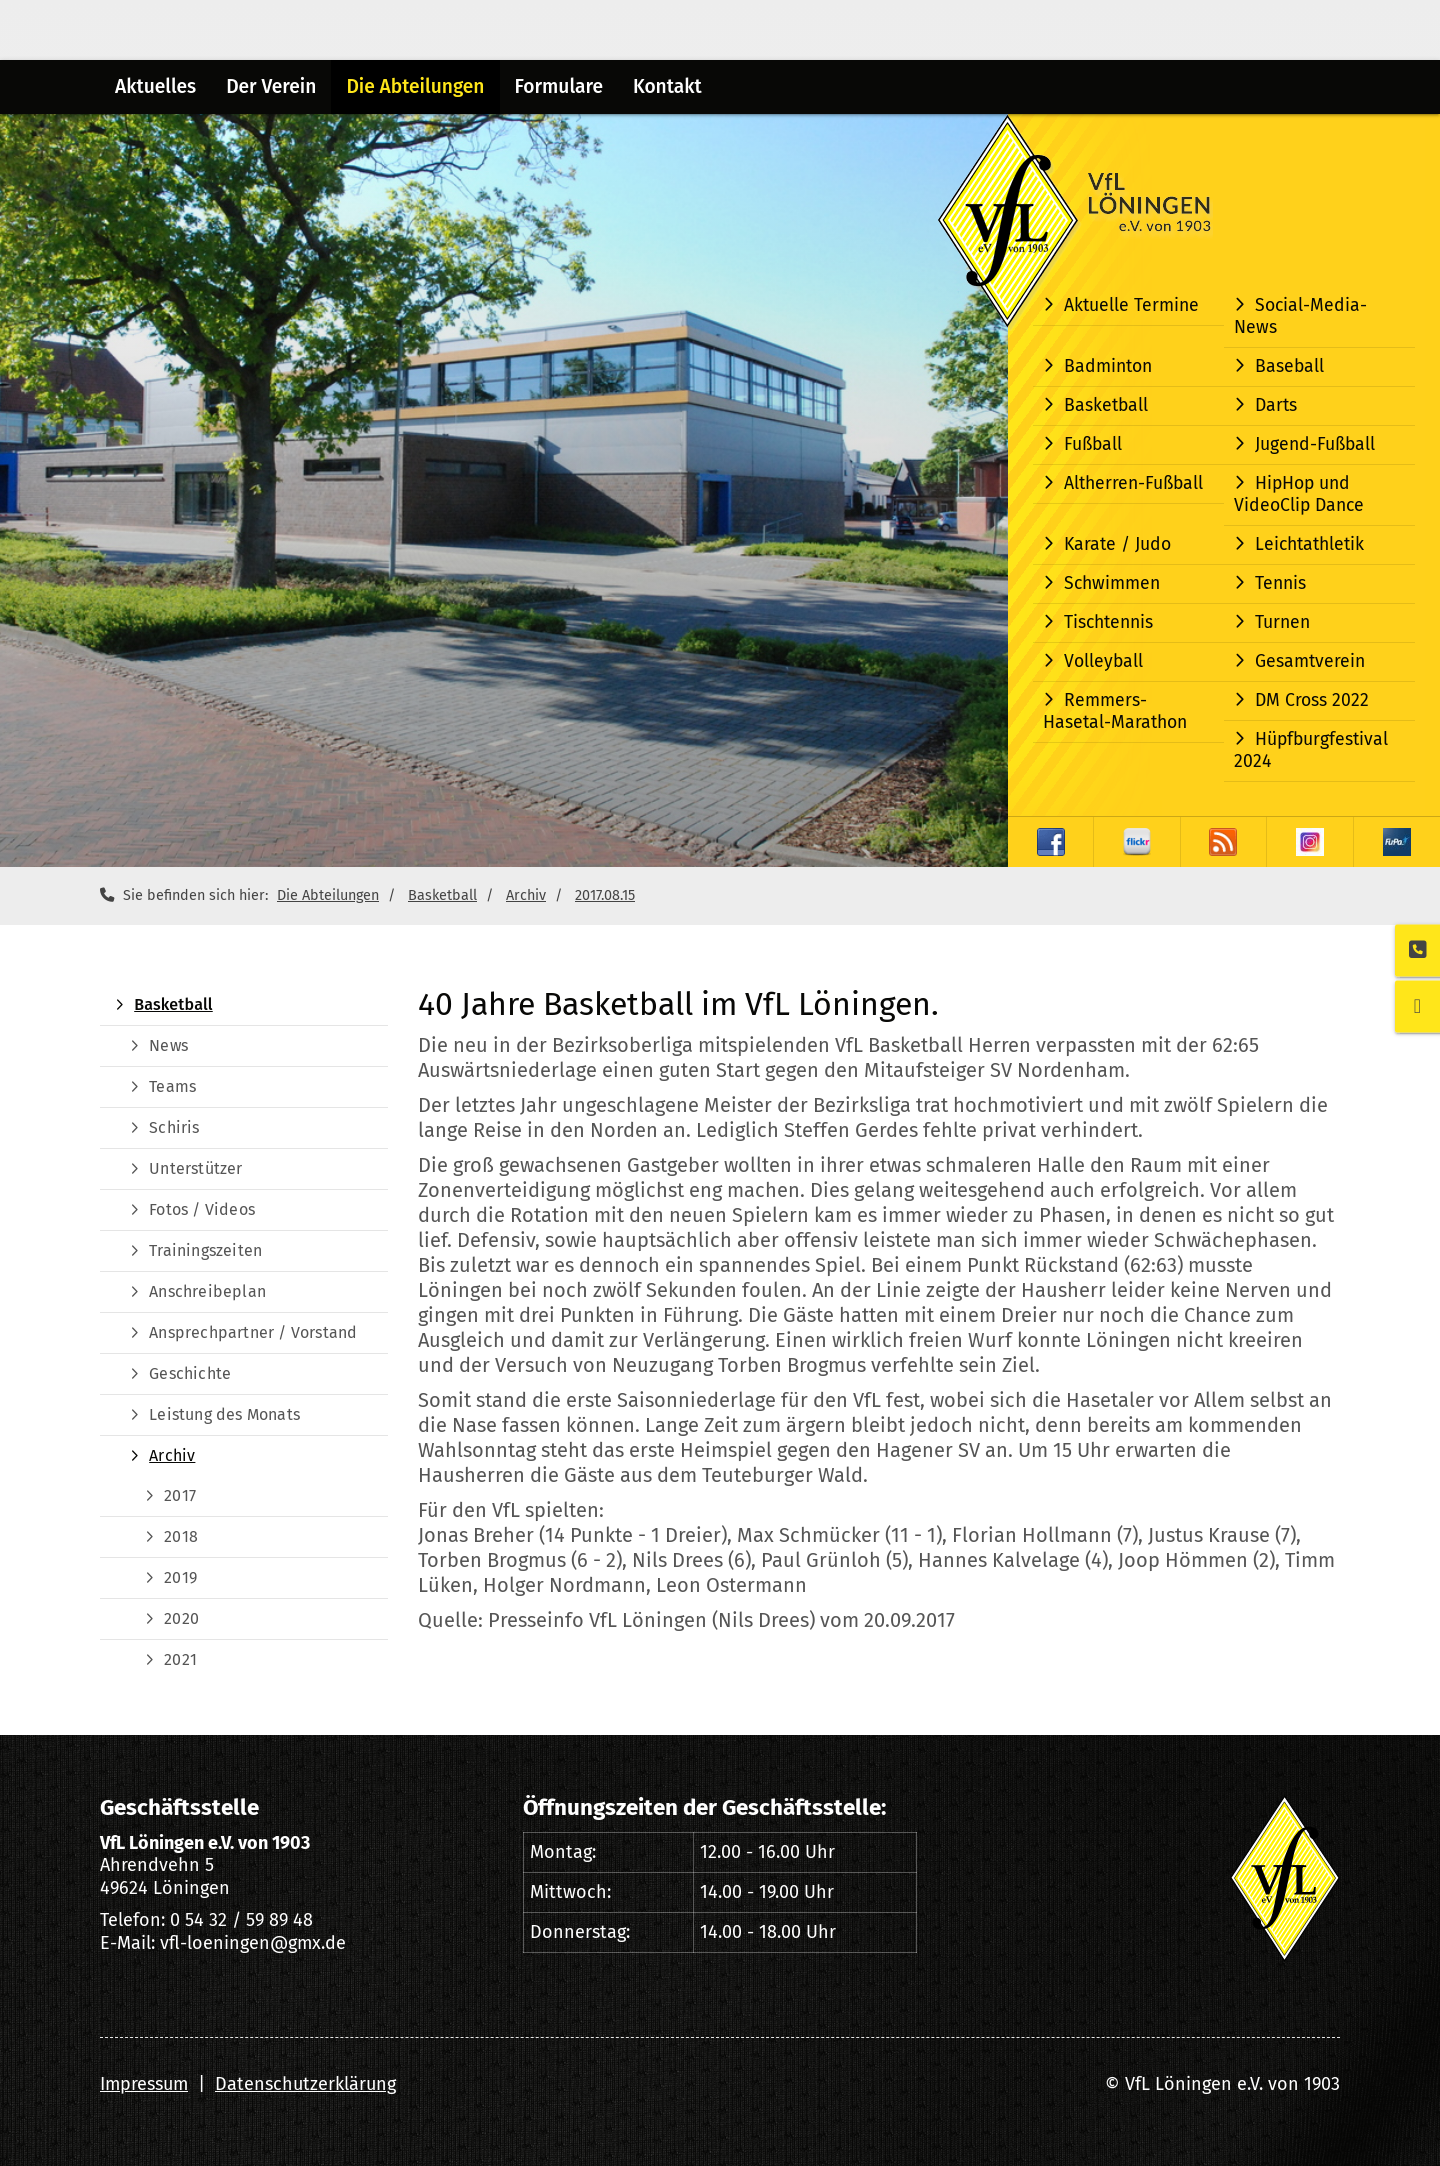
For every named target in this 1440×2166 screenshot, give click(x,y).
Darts (1276, 405)
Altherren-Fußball (1133, 483)
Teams (172, 1086)
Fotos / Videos (202, 1209)
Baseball (1289, 366)
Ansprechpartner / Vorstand (253, 1332)
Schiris (174, 1127)
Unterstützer (195, 1168)
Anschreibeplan (207, 1291)
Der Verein (271, 86)
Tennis (1280, 583)
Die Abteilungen (415, 86)
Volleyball (1103, 661)
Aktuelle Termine (1131, 305)
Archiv (526, 895)
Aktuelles (155, 86)
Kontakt (667, 86)
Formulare (559, 86)
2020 (181, 1618)
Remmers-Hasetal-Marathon (1115, 711)
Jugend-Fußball (1315, 444)
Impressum (144, 2084)
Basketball (1106, 405)
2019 (180, 1577)
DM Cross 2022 (1312, 700)
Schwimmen (1112, 583)
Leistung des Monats (224, 1414)
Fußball (1093, 444)
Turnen (1282, 622)
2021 (180, 1659)
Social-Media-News (1300, 316)
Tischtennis (1108, 622)
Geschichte (190, 1373)
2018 (181, 1536)
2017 (180, 1495)
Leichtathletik (1309, 544)
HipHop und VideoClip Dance (1299, 494)
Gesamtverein (1310, 661)
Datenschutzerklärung (305, 2084)
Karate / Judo (1117, 544)
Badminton (1108, 366)
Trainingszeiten (205, 1250)
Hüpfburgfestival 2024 (1311, 750)
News (168, 1045)
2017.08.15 (605, 895)
